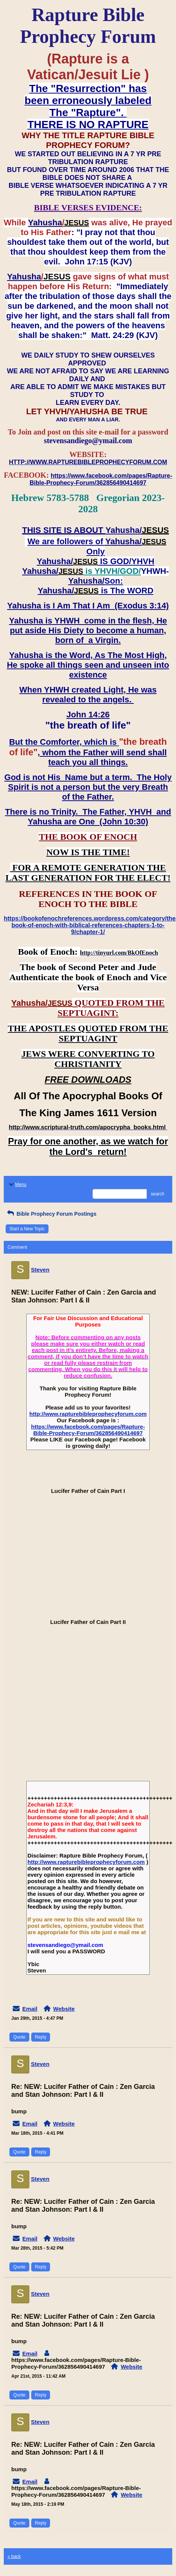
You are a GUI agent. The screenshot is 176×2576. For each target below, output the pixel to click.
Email (29, 2009)
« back (14, 2556)
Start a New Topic (27, 1228)
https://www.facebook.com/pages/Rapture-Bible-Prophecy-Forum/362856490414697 (88, 1429)
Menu (17, 1184)
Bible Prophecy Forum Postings (51, 1214)
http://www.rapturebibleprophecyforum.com (88, 1414)
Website (63, 2009)
